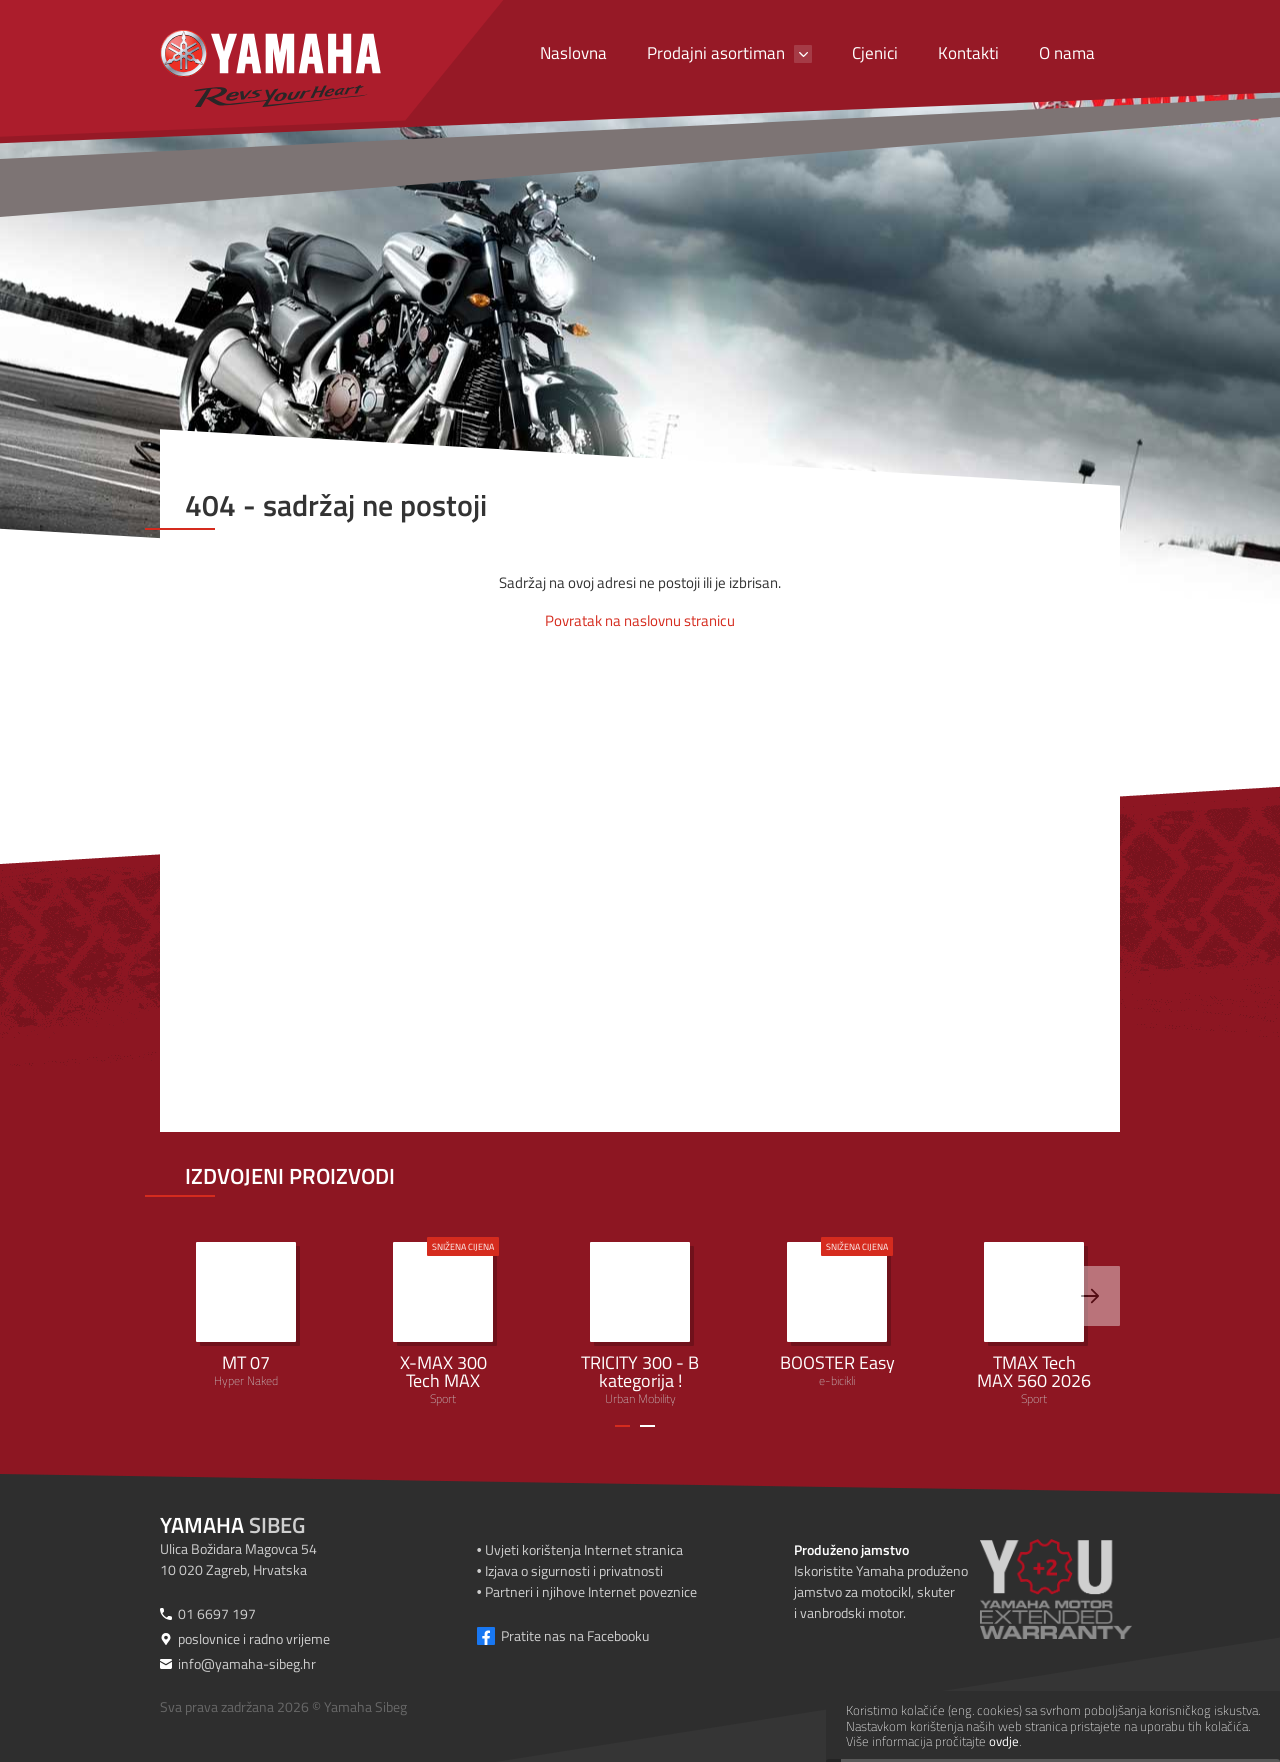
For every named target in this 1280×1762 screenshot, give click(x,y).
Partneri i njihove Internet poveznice (591, 1591)
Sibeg (232, 1525)
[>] (1090, 1296)
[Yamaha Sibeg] (270, 68)
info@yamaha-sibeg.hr (247, 1663)
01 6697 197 (217, 1613)
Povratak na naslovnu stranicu (640, 620)
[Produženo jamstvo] (1080, 1589)
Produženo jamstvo (851, 1549)
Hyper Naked (246, 1316)
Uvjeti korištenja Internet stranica (584, 1549)
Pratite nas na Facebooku (575, 1635)
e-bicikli (837, 1313)
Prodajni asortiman (716, 53)
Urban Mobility (640, 1325)
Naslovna (573, 53)
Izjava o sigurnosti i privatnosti (574, 1570)
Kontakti (968, 53)
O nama (1067, 53)
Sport (443, 1322)
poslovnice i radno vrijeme (254, 1638)
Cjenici (875, 53)
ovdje (1004, 1741)
